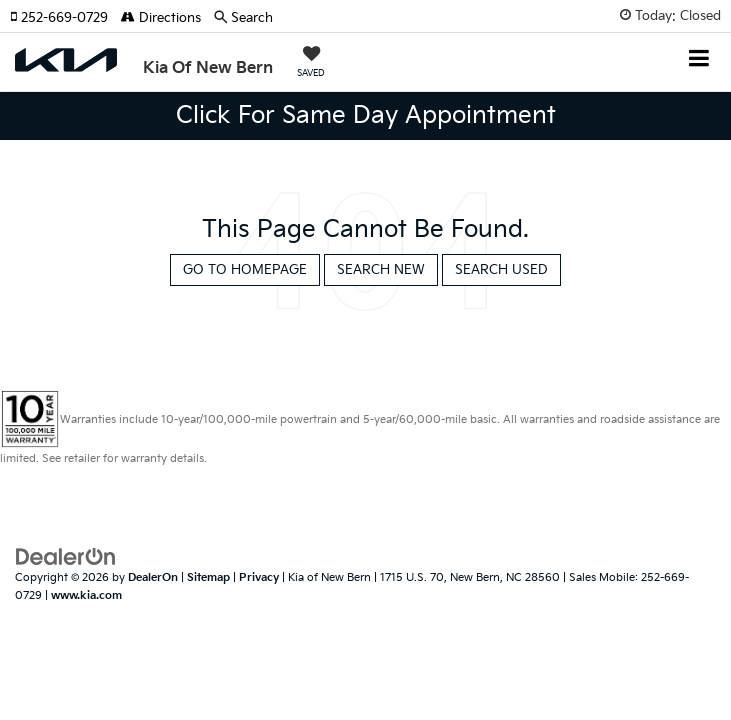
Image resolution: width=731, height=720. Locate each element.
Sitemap (208, 577)
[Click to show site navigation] (699, 60)
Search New (381, 270)
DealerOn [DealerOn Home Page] (153, 577)
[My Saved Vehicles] (311, 64)
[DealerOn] (66, 556)
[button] (65, 18)
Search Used (501, 270)
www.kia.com (86, 595)
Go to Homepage (245, 270)
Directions (161, 18)
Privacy (259, 577)
